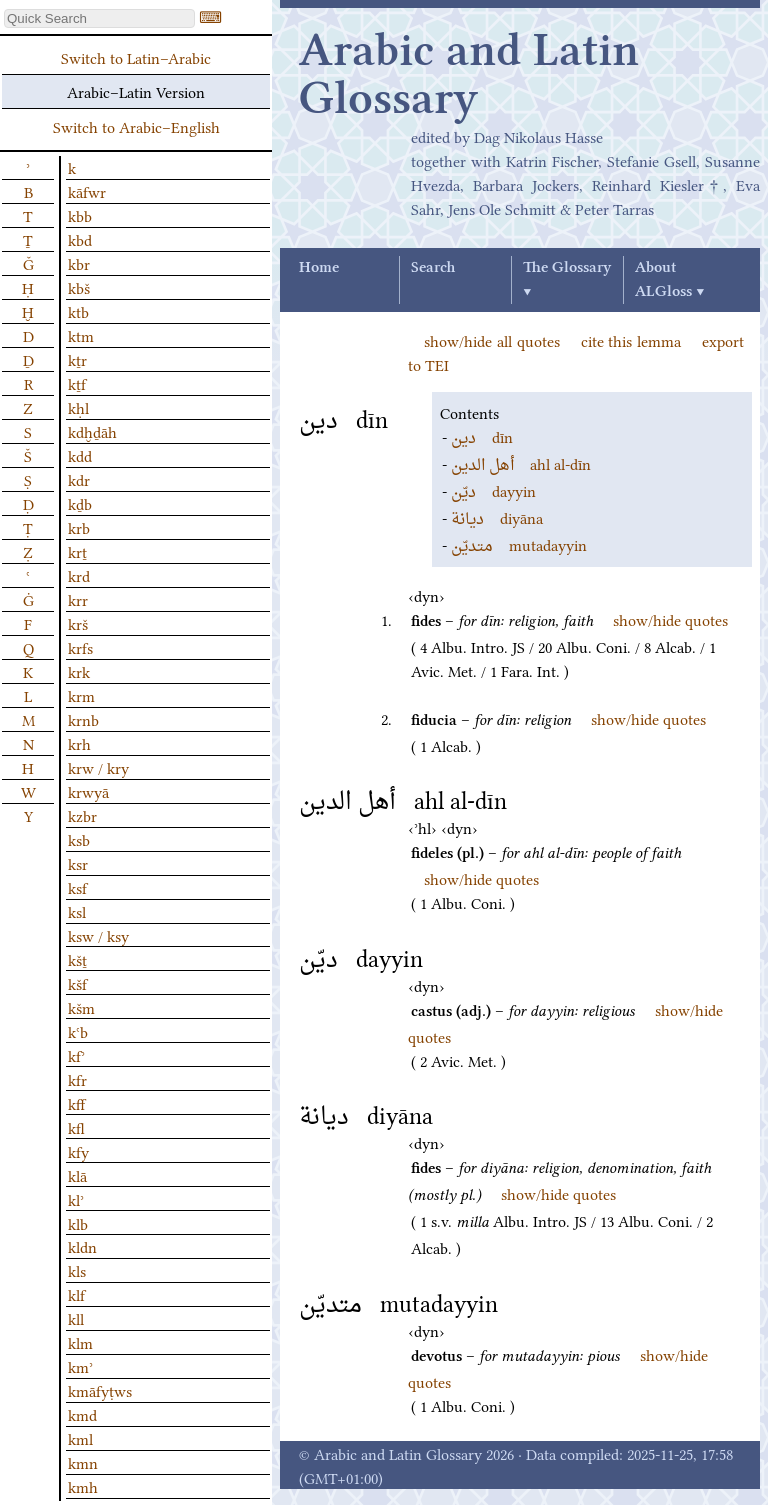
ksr (78, 863)
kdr (79, 479)
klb (78, 1223)
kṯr (77, 359)
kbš (79, 287)
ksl (77, 911)
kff (76, 1103)
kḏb (80, 503)
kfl (76, 1127)
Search (433, 268)
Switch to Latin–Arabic (136, 57)
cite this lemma (631, 340)
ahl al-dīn (521, 463)
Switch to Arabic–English (136, 126)
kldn (82, 1246)
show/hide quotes (670, 619)
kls (77, 1270)
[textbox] (99, 18)
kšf (77, 983)
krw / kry (98, 767)
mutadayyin (519, 544)
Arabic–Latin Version (136, 91)
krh (79, 743)
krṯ (77, 551)
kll (76, 1318)
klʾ (76, 1199)
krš (78, 623)
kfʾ (76, 1055)
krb (79, 527)
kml (80, 1438)
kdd (80, 455)
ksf (77, 887)
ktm (81, 335)
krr (78, 599)
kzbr (82, 815)
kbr (79, 263)
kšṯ (77, 959)
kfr (77, 1079)
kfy (78, 1151)
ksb (79, 839)
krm (81, 695)
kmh (83, 1486)
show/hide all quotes (492, 340)
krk (79, 671)
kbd (80, 239)
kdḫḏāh (92, 431)
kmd (82, 1414)
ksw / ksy (98, 935)
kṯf (77, 383)
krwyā (88, 791)
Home (319, 268)
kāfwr (87, 191)
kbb (80, 215)
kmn (83, 1462)
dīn (482, 436)
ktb (78, 311)
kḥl (78, 407)
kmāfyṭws (100, 1390)
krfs (80, 647)
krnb (83, 719)
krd (79, 575)
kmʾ (80, 1366)
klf (76, 1294)
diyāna (497, 517)
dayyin (493, 490)
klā (77, 1175)
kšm (81, 1007)
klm (80, 1342)
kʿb (78, 1031)
